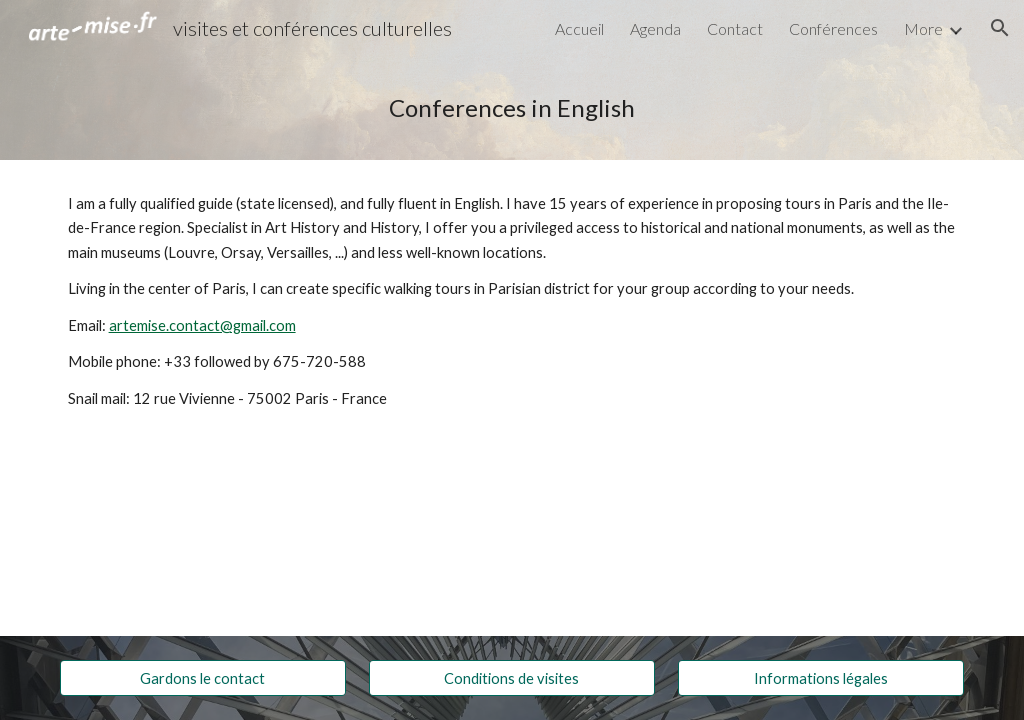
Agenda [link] (655, 28)
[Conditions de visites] (512, 678)
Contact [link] (735, 28)
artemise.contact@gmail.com (202, 325)
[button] (1000, 28)
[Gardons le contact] (203, 678)
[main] (512, 108)
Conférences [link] (833, 28)
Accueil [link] (579, 28)
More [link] (923, 28)
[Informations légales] (821, 678)
